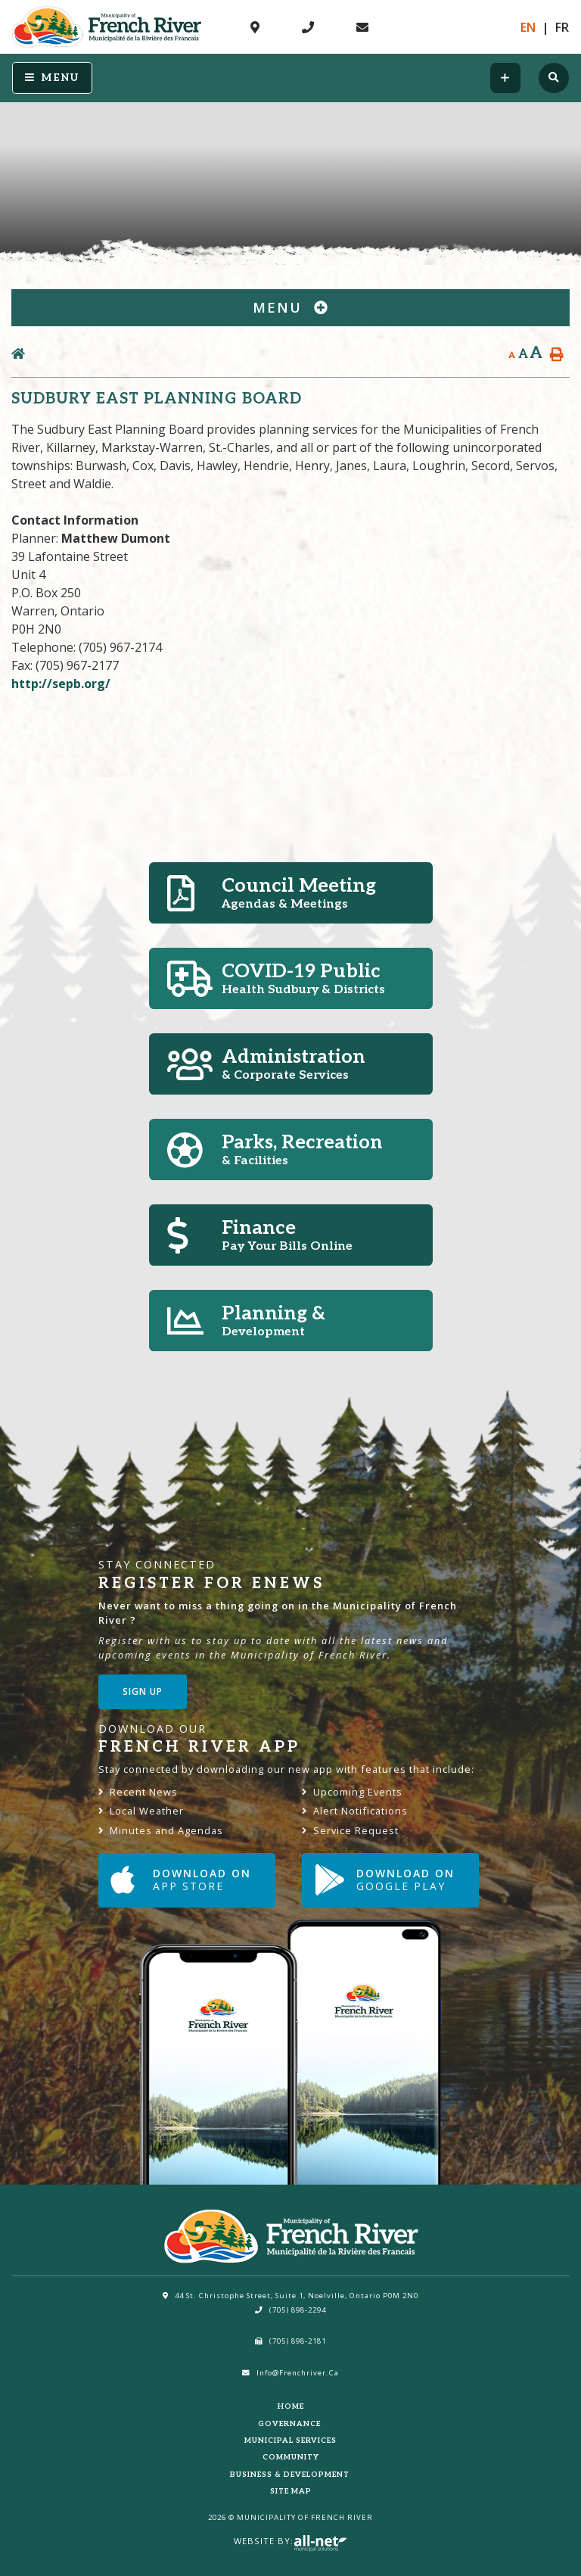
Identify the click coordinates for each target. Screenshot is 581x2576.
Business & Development (291, 2474)
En (528, 27)
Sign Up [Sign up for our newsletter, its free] (143, 1691)
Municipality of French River (106, 27)
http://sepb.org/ (60, 683)
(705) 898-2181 (290, 2341)
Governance (290, 2423)
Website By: (290, 2540)
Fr (562, 27)
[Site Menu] (290, 307)
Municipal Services (290, 2440)
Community (291, 2457)
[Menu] (52, 78)
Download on (180, 1880)
